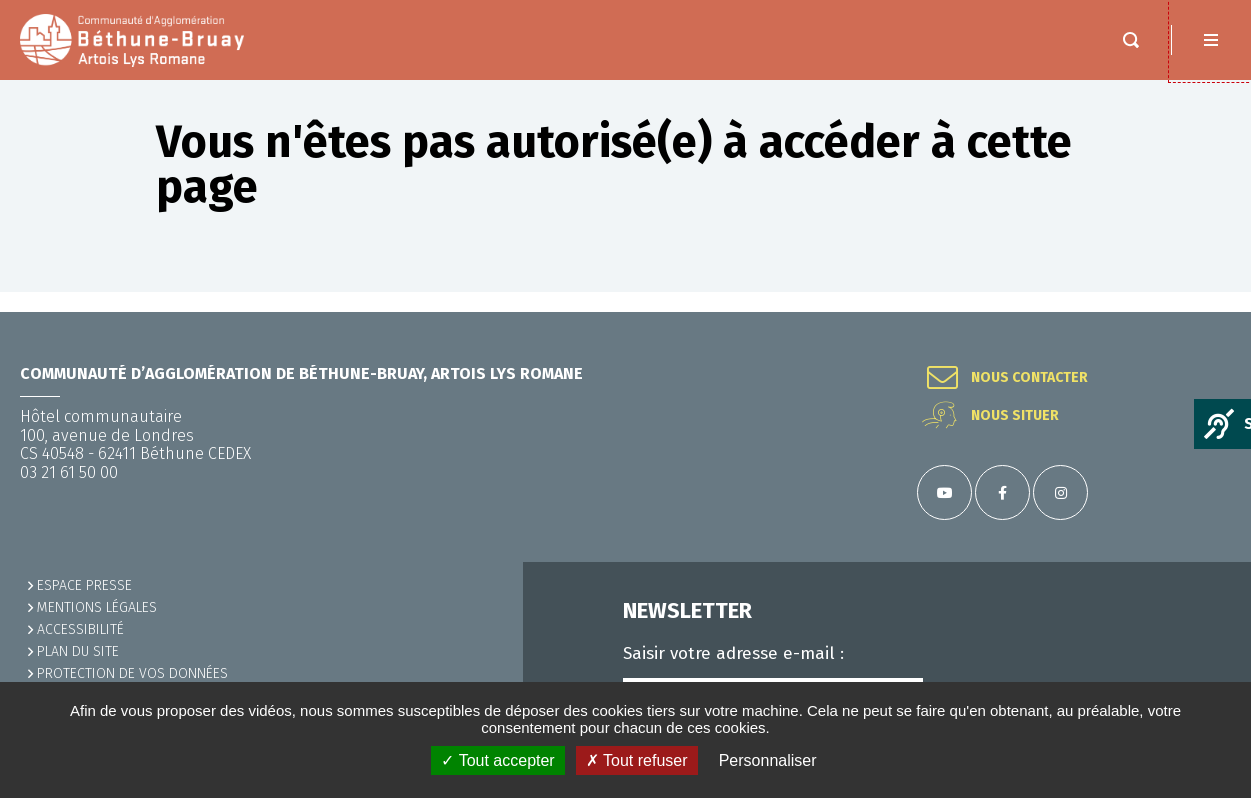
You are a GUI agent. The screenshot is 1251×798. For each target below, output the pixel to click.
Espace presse (84, 585)
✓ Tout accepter (497, 760)
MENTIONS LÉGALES (97, 607)
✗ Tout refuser (637, 760)
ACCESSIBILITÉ (80, 629)
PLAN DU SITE (78, 651)
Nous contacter (1029, 378)
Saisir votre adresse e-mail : (733, 654)
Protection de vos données (132, 673)
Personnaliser (768, 760)
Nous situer (1015, 416)
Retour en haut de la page (1211, 312)
